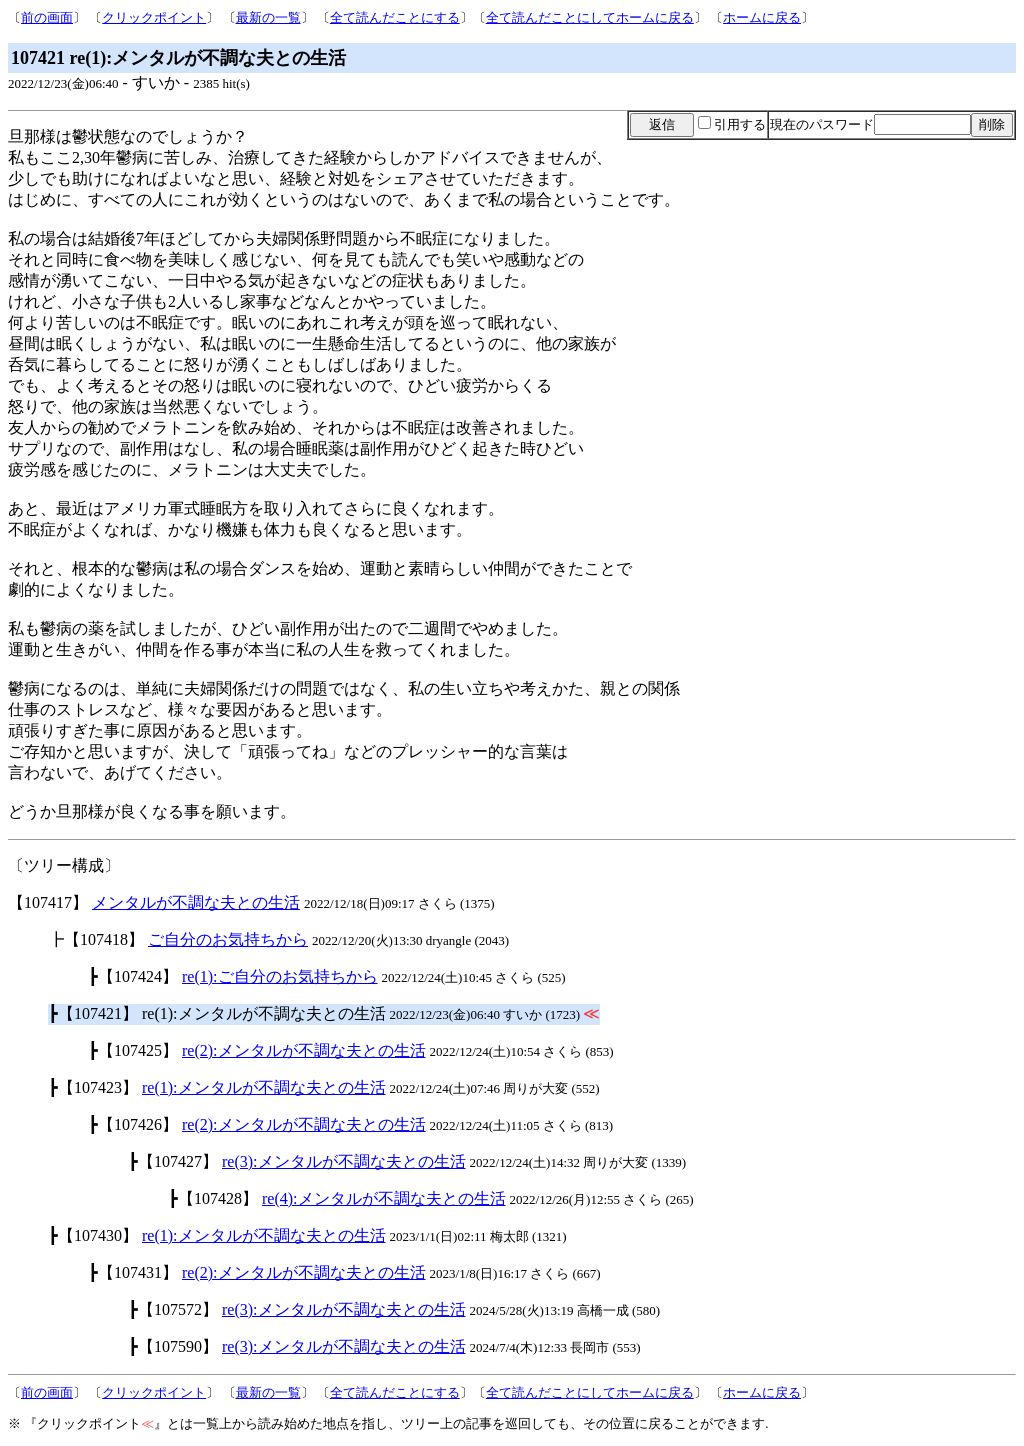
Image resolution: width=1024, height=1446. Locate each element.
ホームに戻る (762, 17)
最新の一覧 (268, 17)
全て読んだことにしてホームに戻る (590, 17)
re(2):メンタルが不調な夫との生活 (304, 1050)
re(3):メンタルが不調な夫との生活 (344, 1161)
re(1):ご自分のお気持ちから (280, 976)
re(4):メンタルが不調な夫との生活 (384, 1198)
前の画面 (47, 17)
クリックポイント (154, 17)
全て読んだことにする (395, 17)
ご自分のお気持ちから (228, 939)
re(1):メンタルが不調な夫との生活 (264, 1087)
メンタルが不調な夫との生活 (196, 902)
